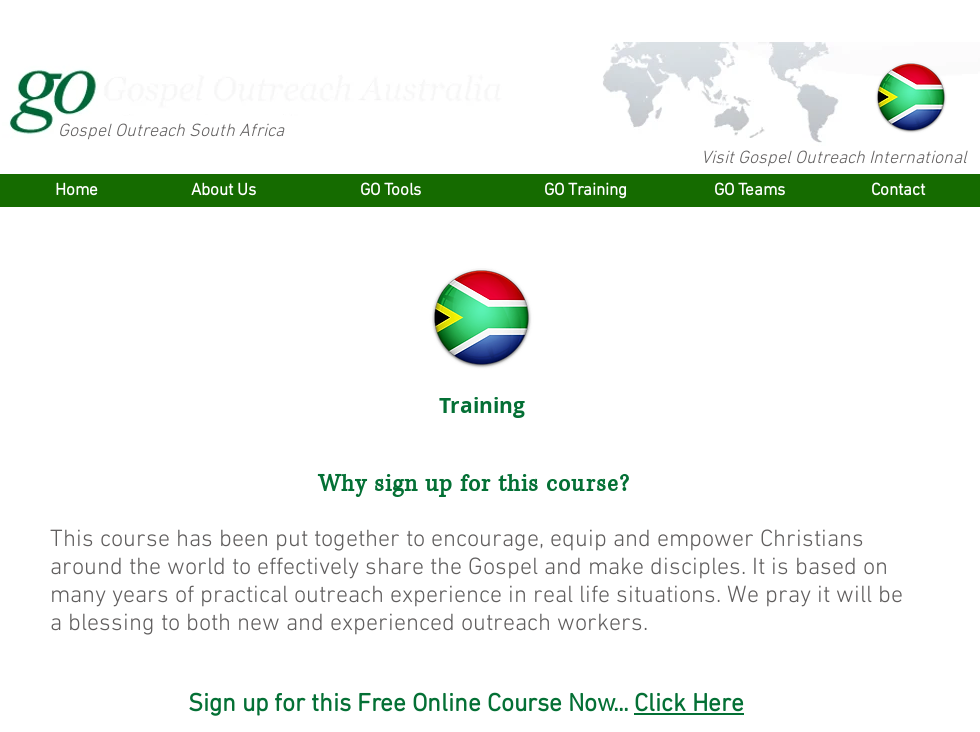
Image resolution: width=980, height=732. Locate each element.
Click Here (689, 705)
